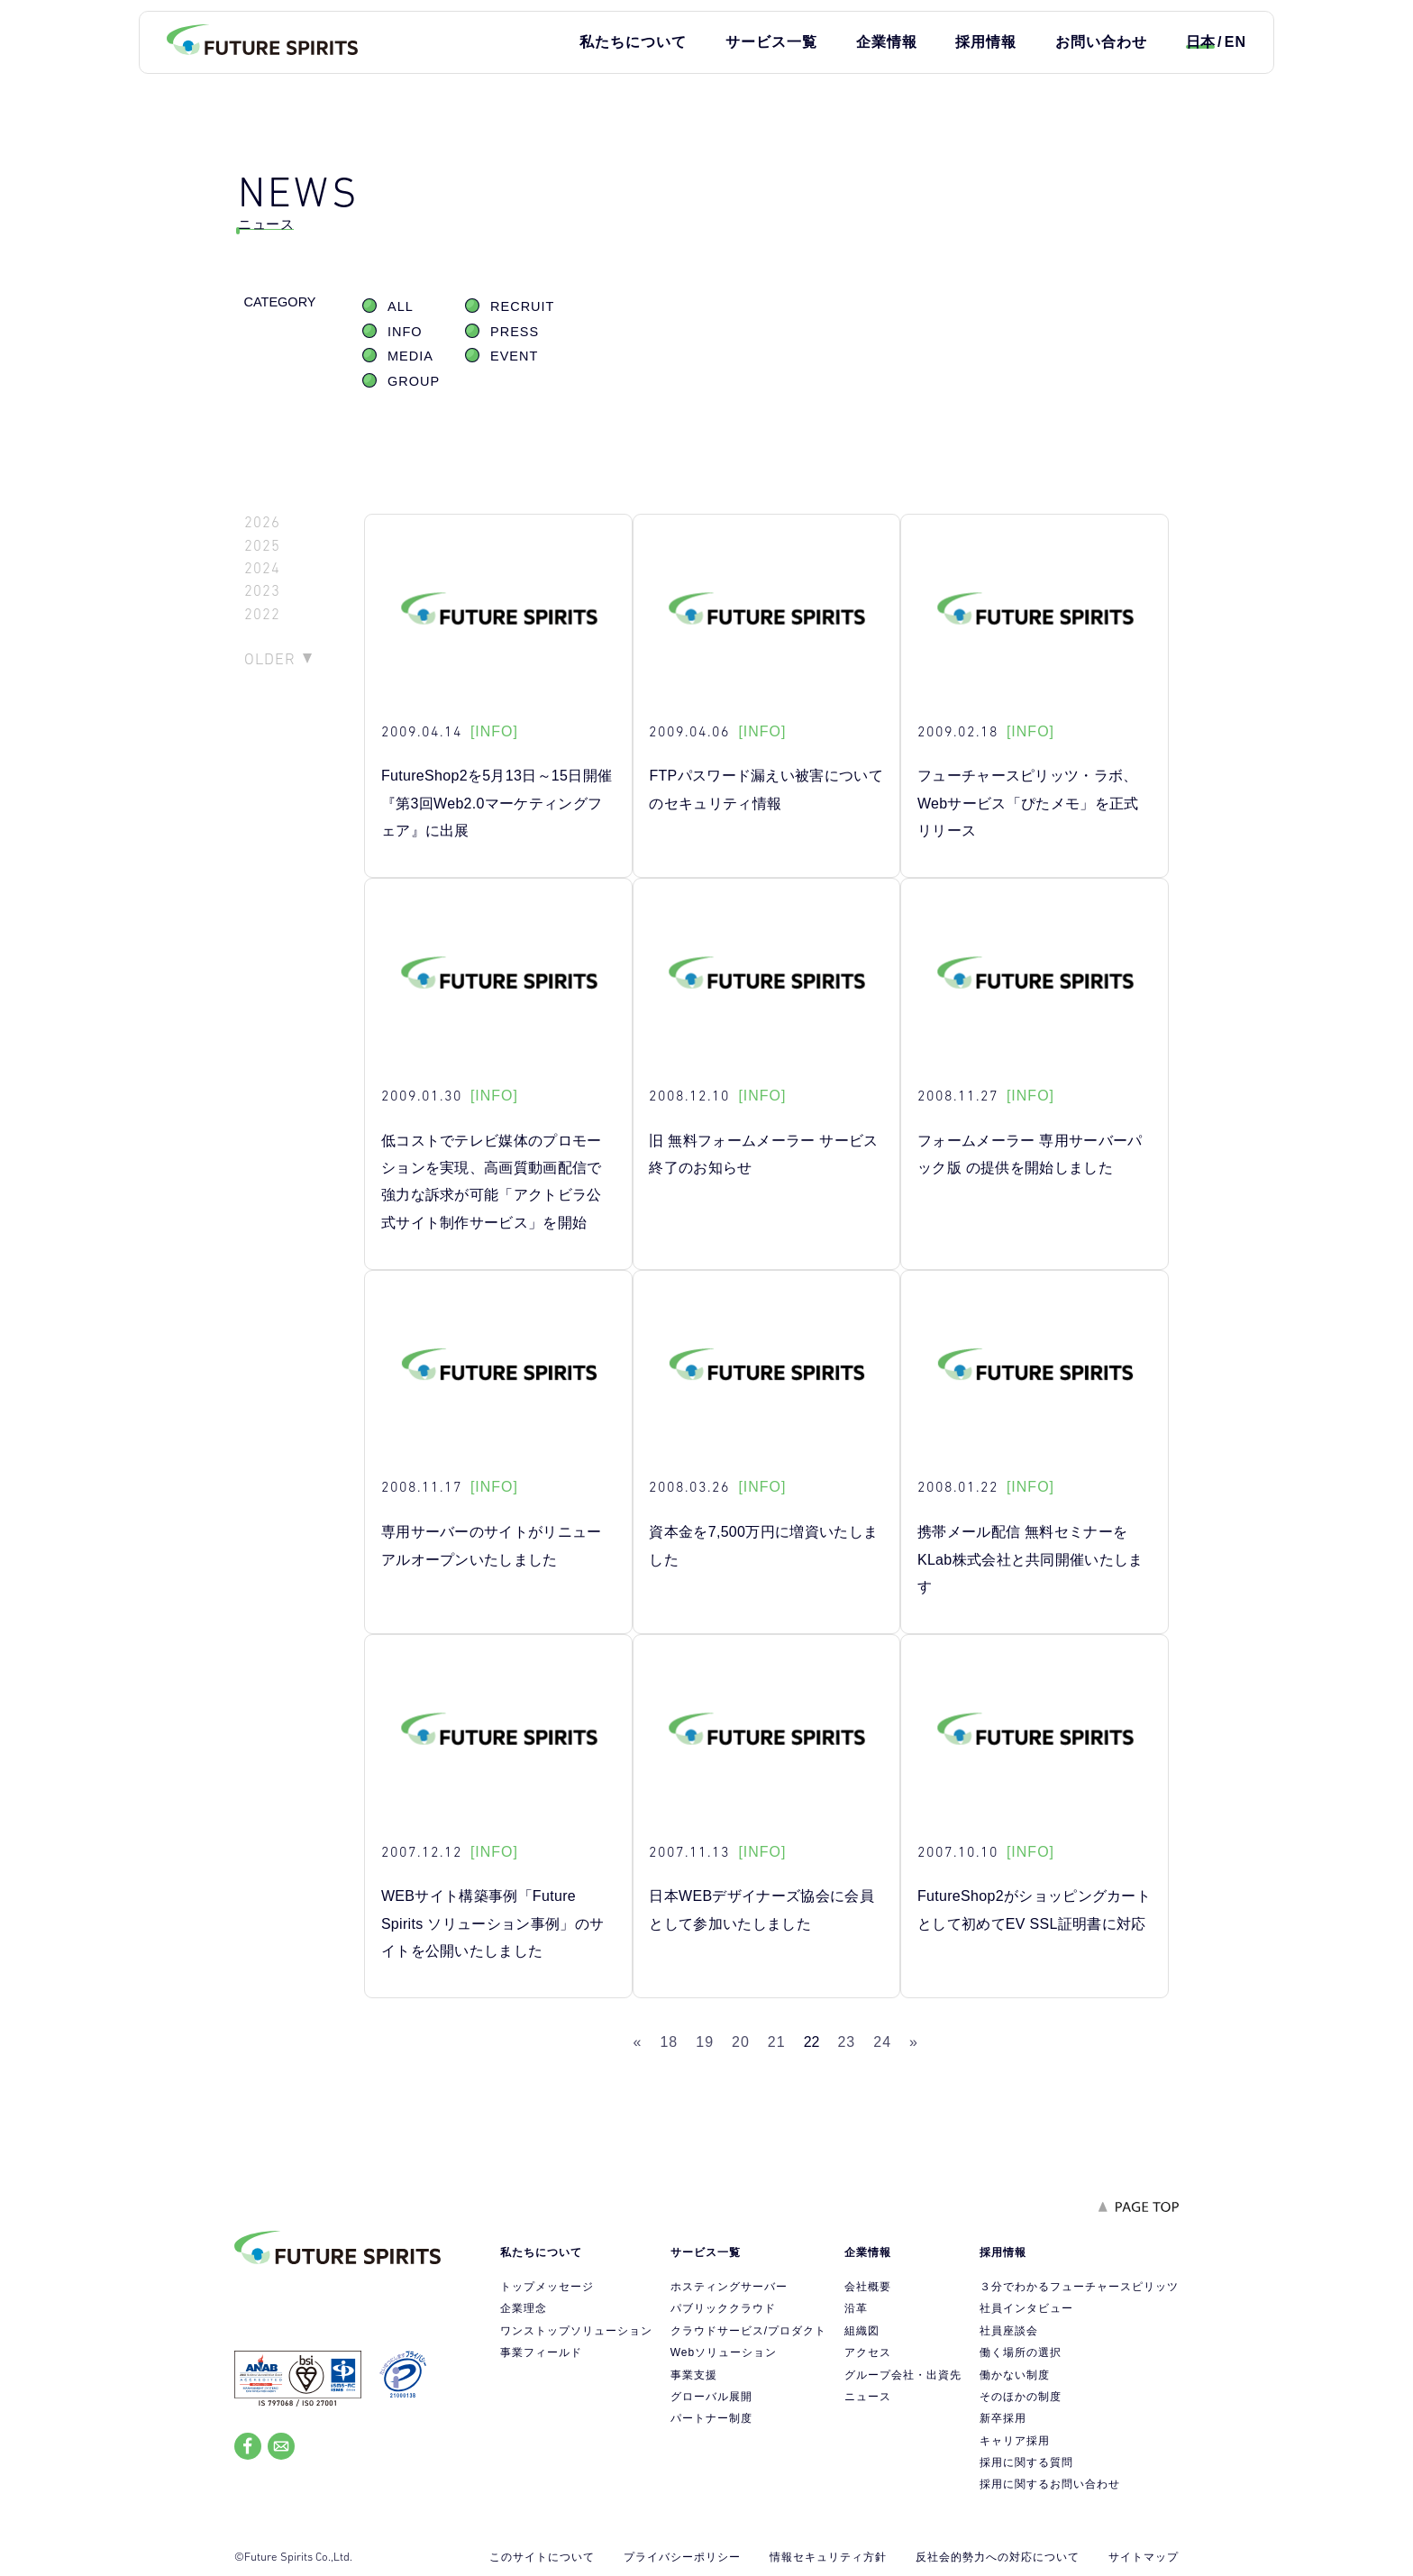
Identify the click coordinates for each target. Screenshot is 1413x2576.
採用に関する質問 (1026, 2462)
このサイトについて (542, 2557)
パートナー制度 (711, 2418)
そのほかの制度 (1021, 2396)
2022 (262, 614)
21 (777, 2042)
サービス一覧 (771, 42)
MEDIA (410, 356)
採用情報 (985, 42)
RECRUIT (522, 306)
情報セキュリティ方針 (828, 2557)
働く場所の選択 (1021, 2352)
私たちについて (633, 42)
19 (705, 2042)
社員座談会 (1009, 2331)
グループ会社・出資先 (903, 2375)
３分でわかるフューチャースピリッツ (1079, 2286)
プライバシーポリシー (682, 2557)
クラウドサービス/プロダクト (748, 2331)
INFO (405, 331)
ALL (400, 306)
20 (741, 2042)
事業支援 (693, 2375)
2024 (262, 568)
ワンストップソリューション (576, 2331)
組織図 (862, 2331)
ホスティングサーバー (729, 2286)
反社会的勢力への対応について (998, 2557)
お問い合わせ (1101, 42)
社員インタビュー (1026, 2308)
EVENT (514, 356)
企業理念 (523, 2308)
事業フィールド (541, 2352)
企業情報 (886, 42)
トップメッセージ (547, 2286)
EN (1235, 42)
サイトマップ (1143, 2557)
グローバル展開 (711, 2396)
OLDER (270, 659)
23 (846, 2042)
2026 (262, 522)
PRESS (514, 331)
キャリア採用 (1015, 2440)
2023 (262, 590)
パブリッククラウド (723, 2308)
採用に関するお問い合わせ (1050, 2484)
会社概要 (867, 2286)
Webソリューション (723, 2352)
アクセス (867, 2352)
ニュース (867, 2396)
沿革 (856, 2308)
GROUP (413, 381)
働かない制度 (1015, 2375)
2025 (262, 545)
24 (882, 2042)
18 (669, 2042)
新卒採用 (1003, 2418)
